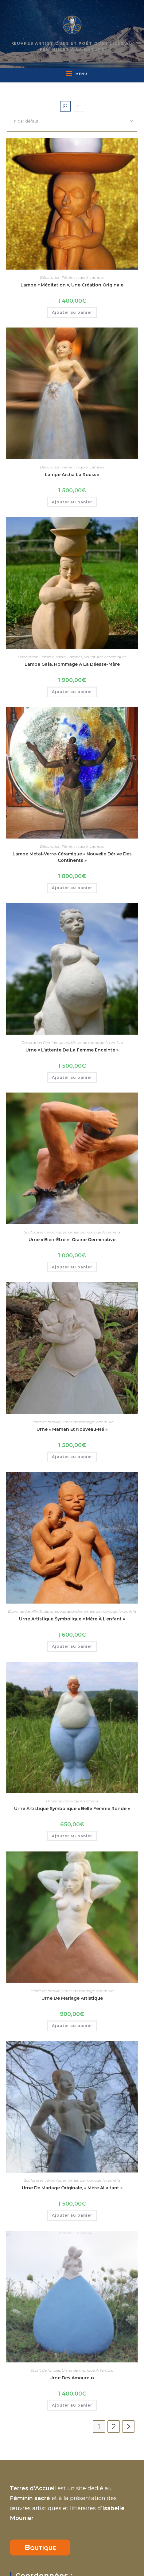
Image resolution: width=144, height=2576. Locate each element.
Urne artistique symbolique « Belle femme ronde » (72, 1769)
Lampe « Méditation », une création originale (72, 285)
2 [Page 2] (113, 2267)
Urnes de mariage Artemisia (97, 1042)
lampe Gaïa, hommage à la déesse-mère (72, 664)
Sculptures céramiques (105, 656)
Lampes (96, 277)
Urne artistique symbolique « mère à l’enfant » (72, 1619)
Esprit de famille (45, 1421)
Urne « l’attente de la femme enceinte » (72, 1050)
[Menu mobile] (74, 74)
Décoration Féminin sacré (64, 277)
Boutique (40, 2451)
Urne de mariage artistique (72, 1919)
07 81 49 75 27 (33, 2515)
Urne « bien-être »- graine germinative (72, 1239)
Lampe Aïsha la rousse (72, 474)
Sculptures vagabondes (61, 1611)
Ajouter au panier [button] (72, 312)
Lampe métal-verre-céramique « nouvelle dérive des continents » (72, 857)
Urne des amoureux (72, 2219)
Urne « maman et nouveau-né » (72, 1429)
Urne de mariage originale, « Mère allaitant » (72, 2069)
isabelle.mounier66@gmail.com (57, 2547)
